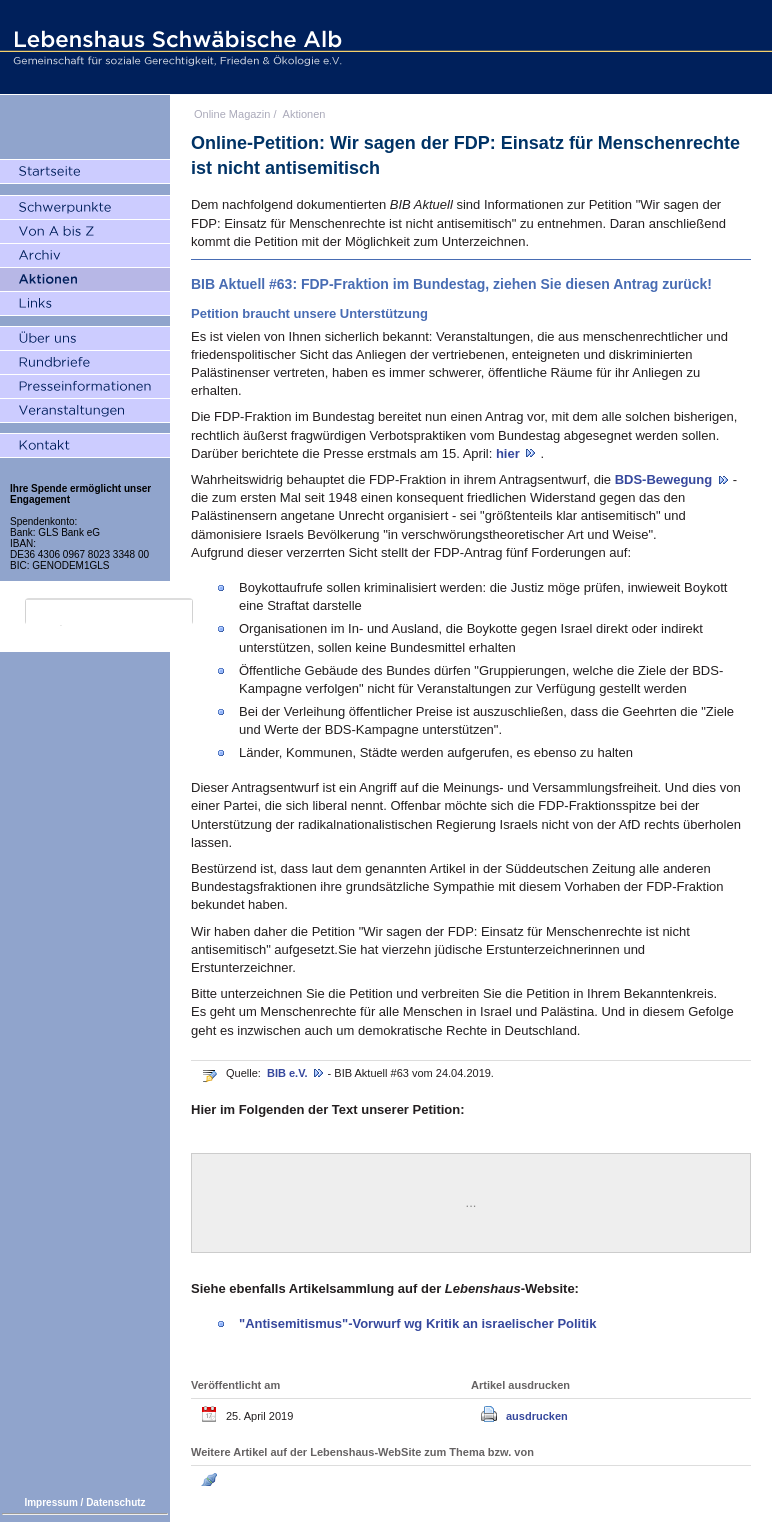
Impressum (50, 1502)
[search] (109, 612)
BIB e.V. (289, 1073)
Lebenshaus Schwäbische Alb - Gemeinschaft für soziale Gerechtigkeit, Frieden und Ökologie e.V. (175, 47)
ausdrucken (537, 1416)
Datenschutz (115, 1502)
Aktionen (304, 114)
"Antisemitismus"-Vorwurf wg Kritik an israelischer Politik (417, 1323)
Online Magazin (232, 114)
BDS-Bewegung (665, 479)
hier (509, 453)
